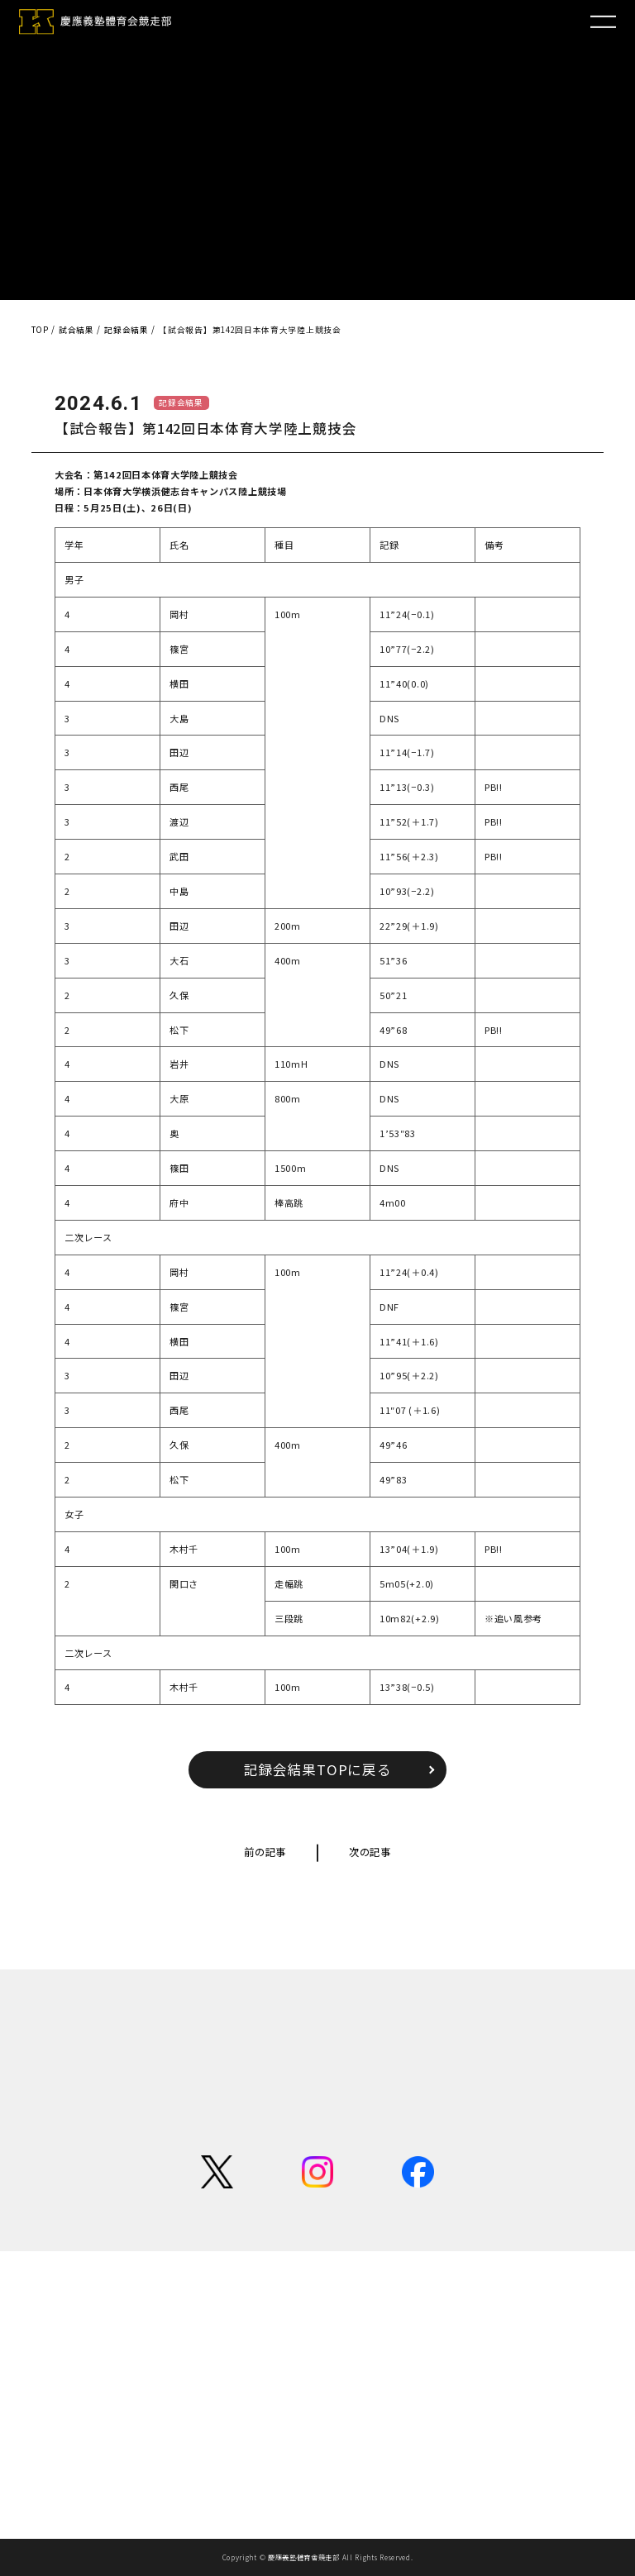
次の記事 (370, 1852)
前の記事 (265, 1852)
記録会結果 (181, 402)
